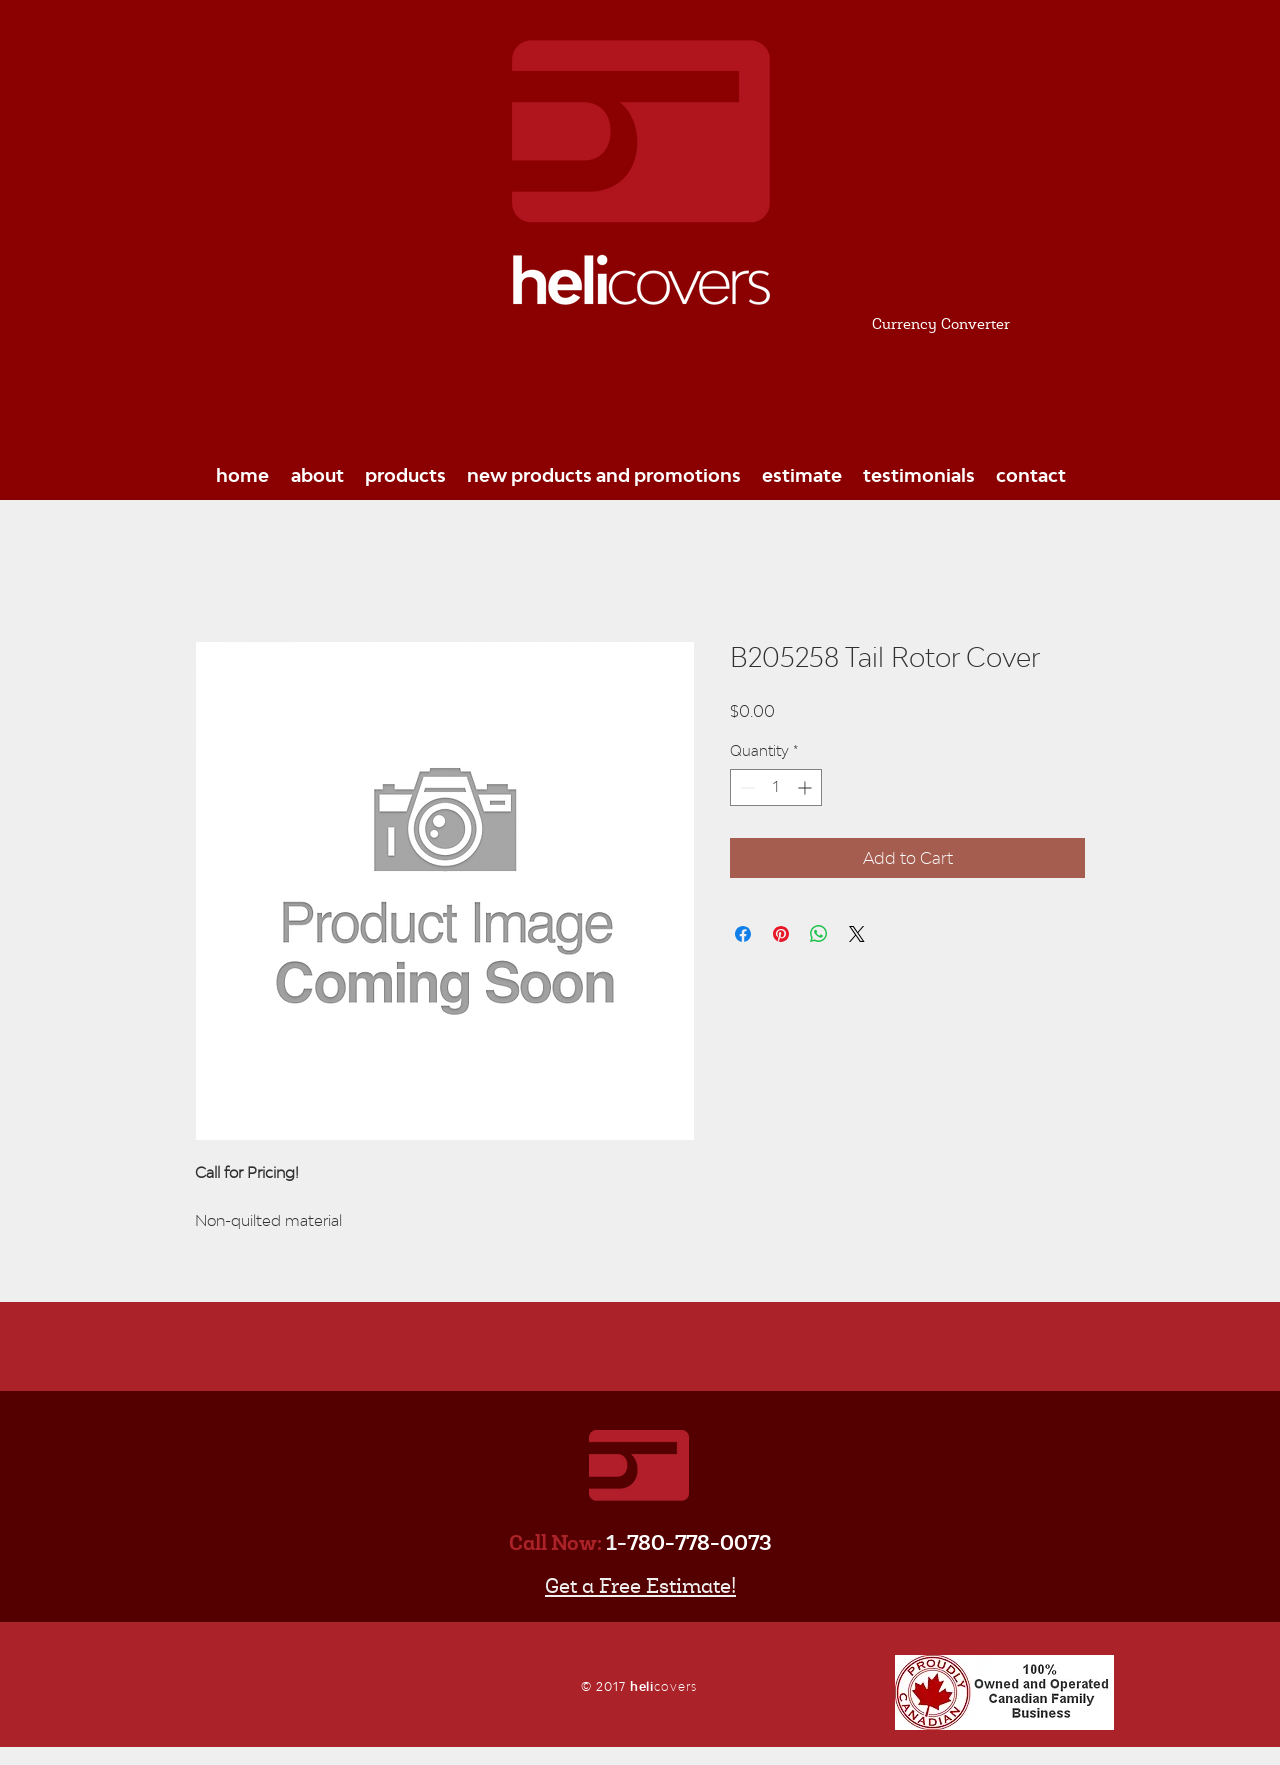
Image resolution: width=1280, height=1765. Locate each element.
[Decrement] (745, 787)
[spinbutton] (776, 787)
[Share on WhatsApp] (819, 934)
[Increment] (806, 787)
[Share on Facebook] (743, 934)
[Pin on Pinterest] (781, 934)
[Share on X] (857, 934)
